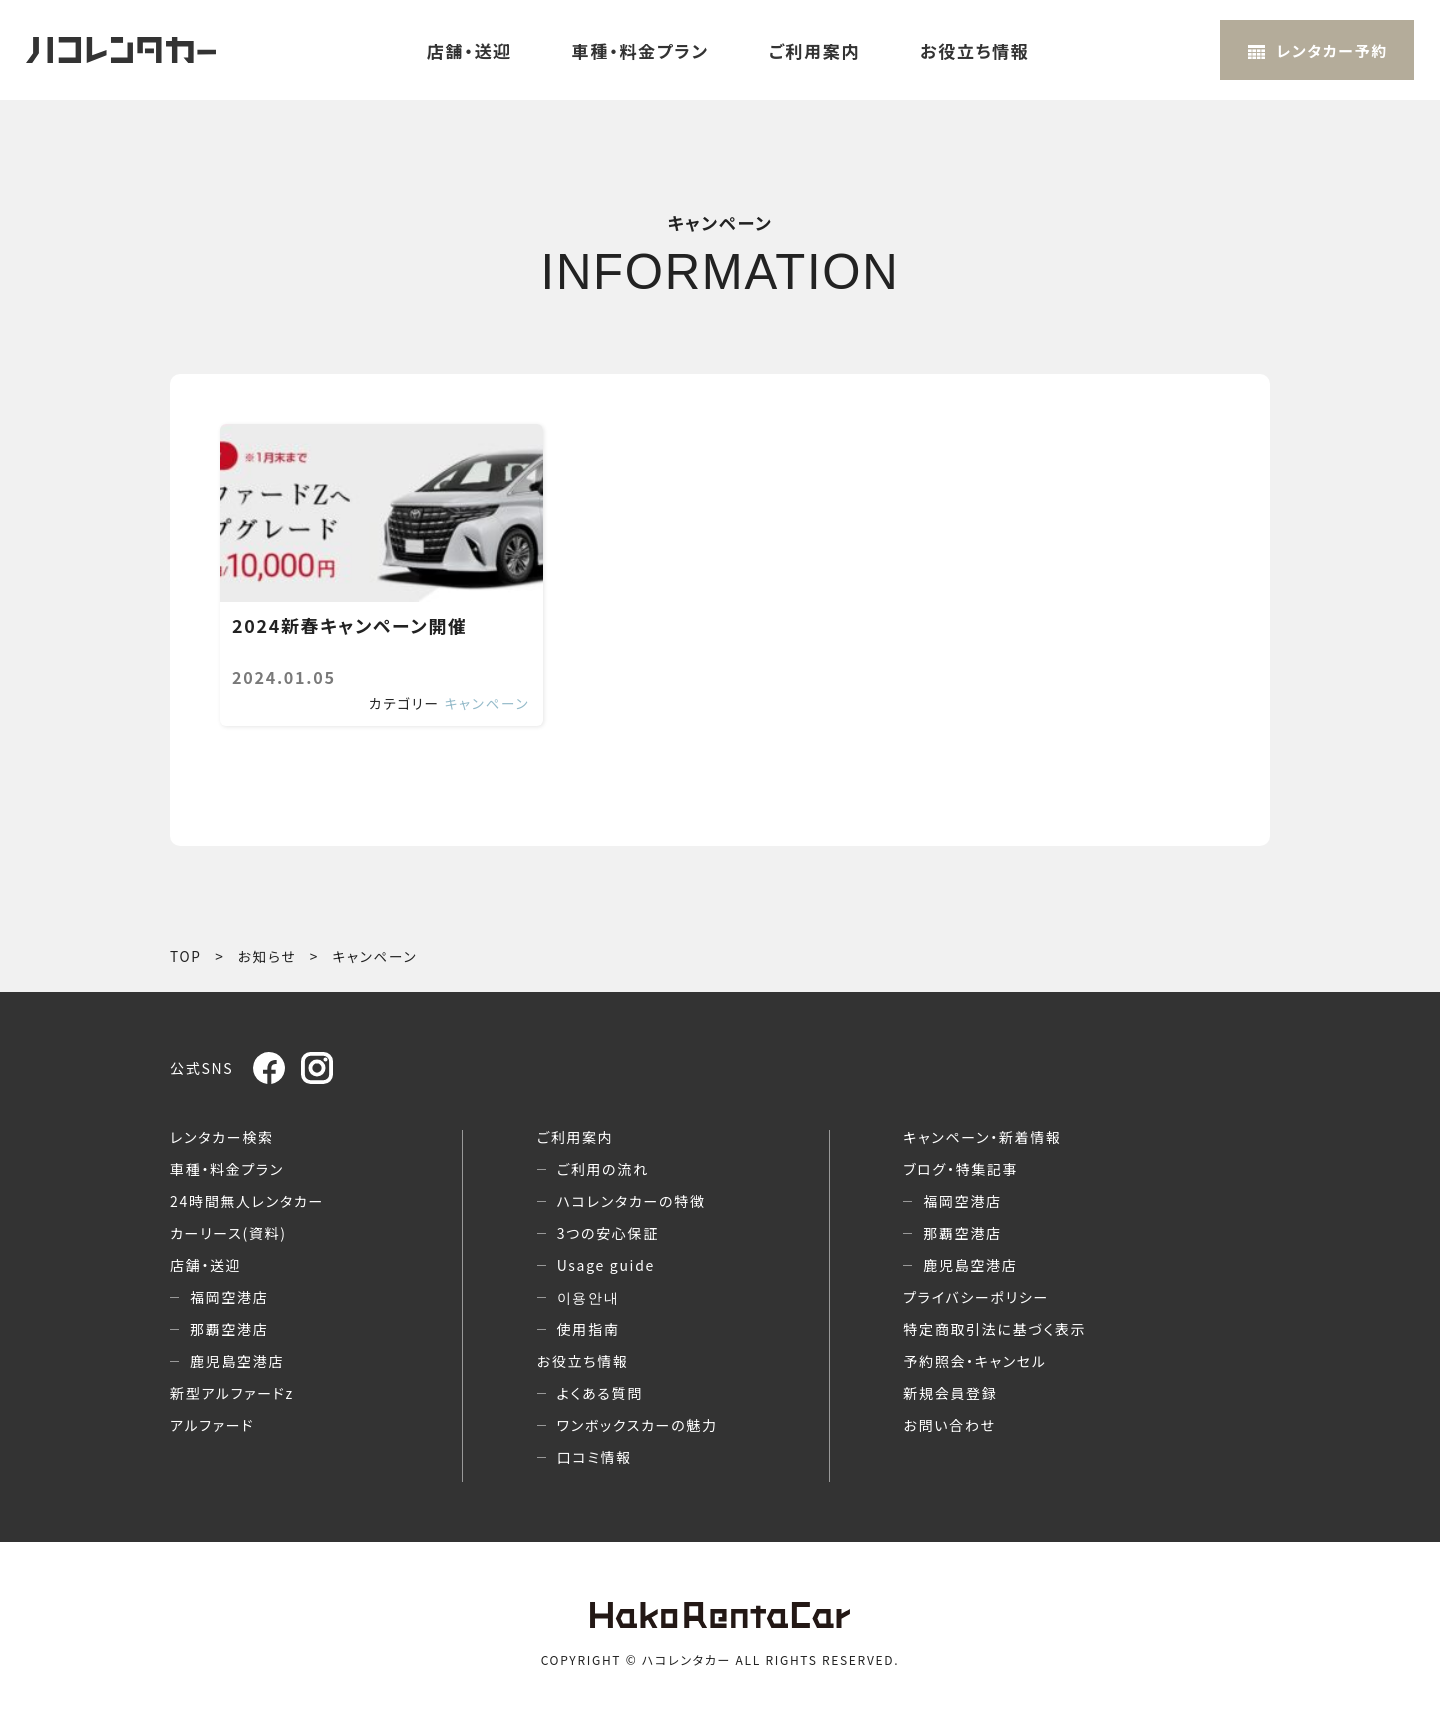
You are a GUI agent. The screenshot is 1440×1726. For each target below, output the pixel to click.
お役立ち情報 (974, 50)
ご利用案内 (814, 50)
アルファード (212, 1425)
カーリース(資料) (228, 1233)
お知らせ (267, 956)
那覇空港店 (229, 1329)
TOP (186, 956)
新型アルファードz (232, 1393)
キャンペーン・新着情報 (982, 1137)
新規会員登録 (950, 1393)
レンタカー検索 (222, 1137)
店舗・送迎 (469, 50)
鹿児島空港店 (237, 1361)
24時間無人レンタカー (247, 1201)
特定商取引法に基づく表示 (994, 1329)
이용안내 (588, 1297)
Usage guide (606, 1265)
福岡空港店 (229, 1297)
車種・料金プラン (640, 50)
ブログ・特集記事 (960, 1169)
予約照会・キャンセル (974, 1361)
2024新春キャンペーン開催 (349, 626)
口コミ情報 (594, 1457)
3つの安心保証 (608, 1233)
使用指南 (588, 1329)
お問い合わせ (949, 1425)
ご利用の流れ (603, 1169)
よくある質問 (600, 1393)
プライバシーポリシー (976, 1297)
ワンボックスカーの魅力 (637, 1425)
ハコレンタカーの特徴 (631, 1201)
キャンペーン (487, 703)
